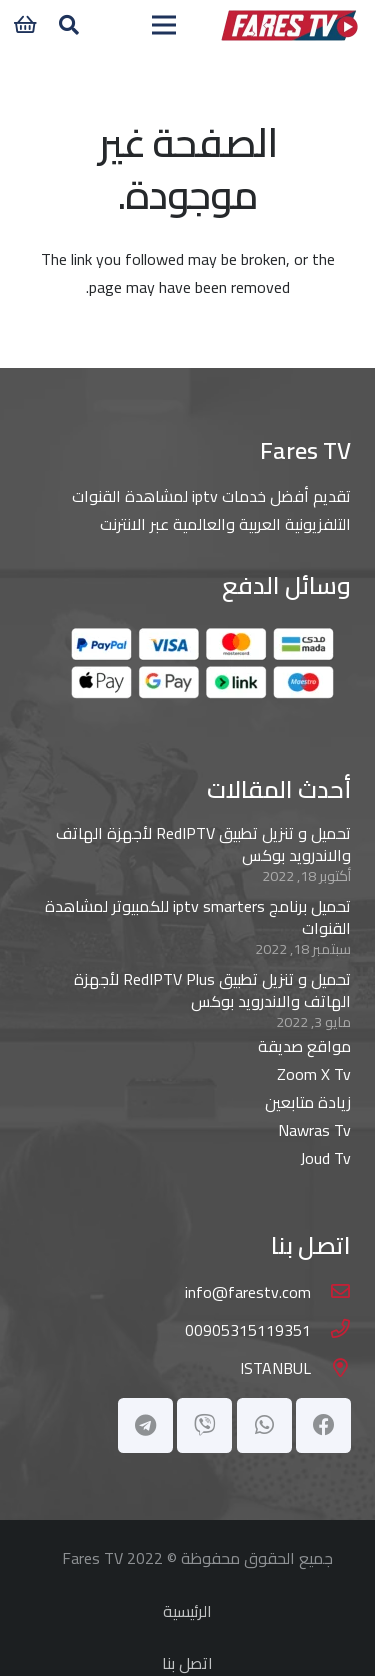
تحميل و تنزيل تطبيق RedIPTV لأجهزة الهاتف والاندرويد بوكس (203, 844)
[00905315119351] (331, 1330)
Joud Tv (325, 1158)
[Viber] (204, 1425)
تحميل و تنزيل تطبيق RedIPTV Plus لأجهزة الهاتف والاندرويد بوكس (212, 990)
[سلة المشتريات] (25, 25)
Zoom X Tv (314, 1074)
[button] (69, 25)
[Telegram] (145, 1425)
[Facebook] (323, 1425)
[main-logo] (289, 25)
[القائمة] (164, 25)
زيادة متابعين (308, 1102)
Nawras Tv (314, 1130)
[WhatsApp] (264, 1425)
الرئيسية (187, 1611)
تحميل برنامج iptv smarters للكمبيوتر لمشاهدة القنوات (198, 917)
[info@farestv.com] (331, 1292)
